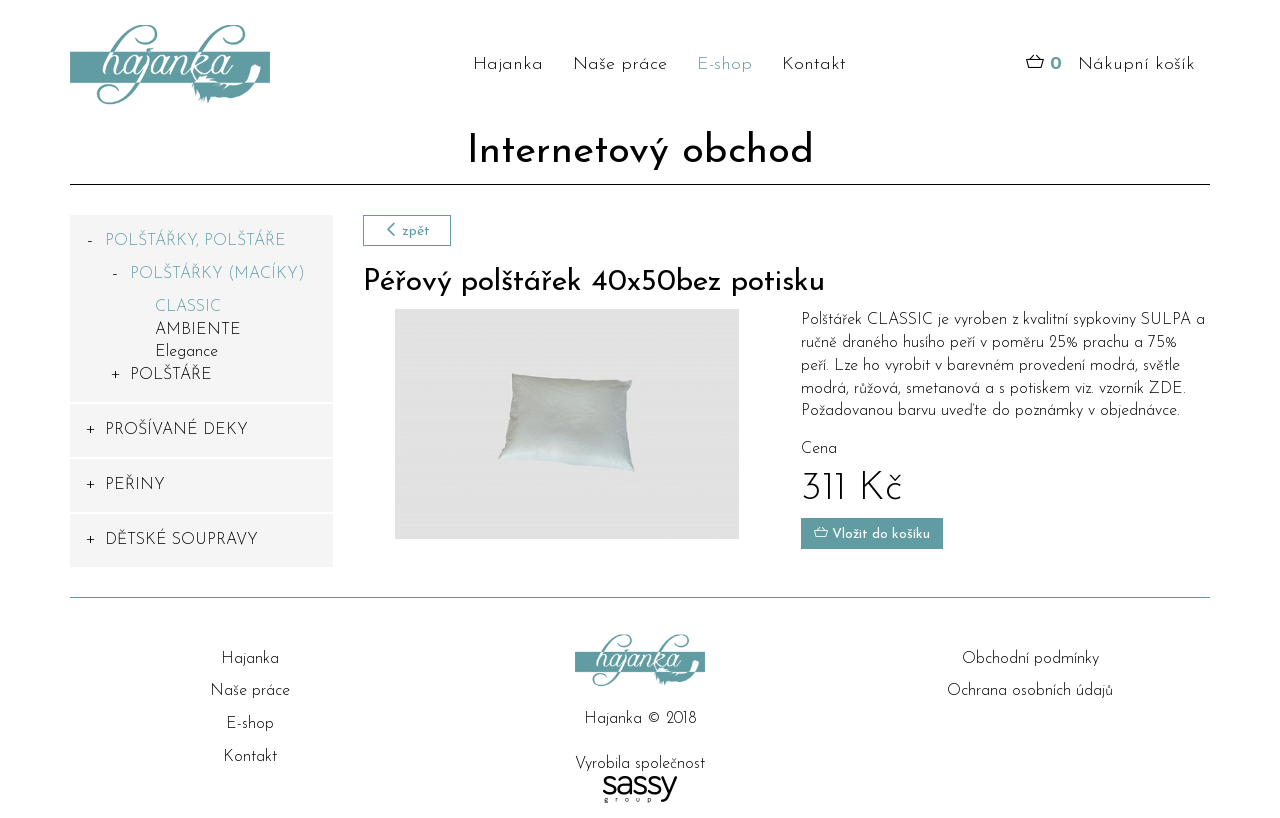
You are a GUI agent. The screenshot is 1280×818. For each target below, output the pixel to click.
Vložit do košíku (872, 533)
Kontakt (814, 64)
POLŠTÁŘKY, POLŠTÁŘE (195, 241)
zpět (407, 230)
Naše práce (620, 64)
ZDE (1166, 389)
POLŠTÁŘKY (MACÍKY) (217, 274)
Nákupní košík (1110, 65)
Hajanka (508, 64)
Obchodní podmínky (1030, 659)
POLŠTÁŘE (171, 375)
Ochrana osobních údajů (1030, 691)
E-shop (724, 64)
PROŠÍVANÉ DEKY (176, 430)
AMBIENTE (198, 330)
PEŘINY (135, 485)
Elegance (186, 352)
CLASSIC (188, 307)
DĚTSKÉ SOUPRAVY (181, 540)
